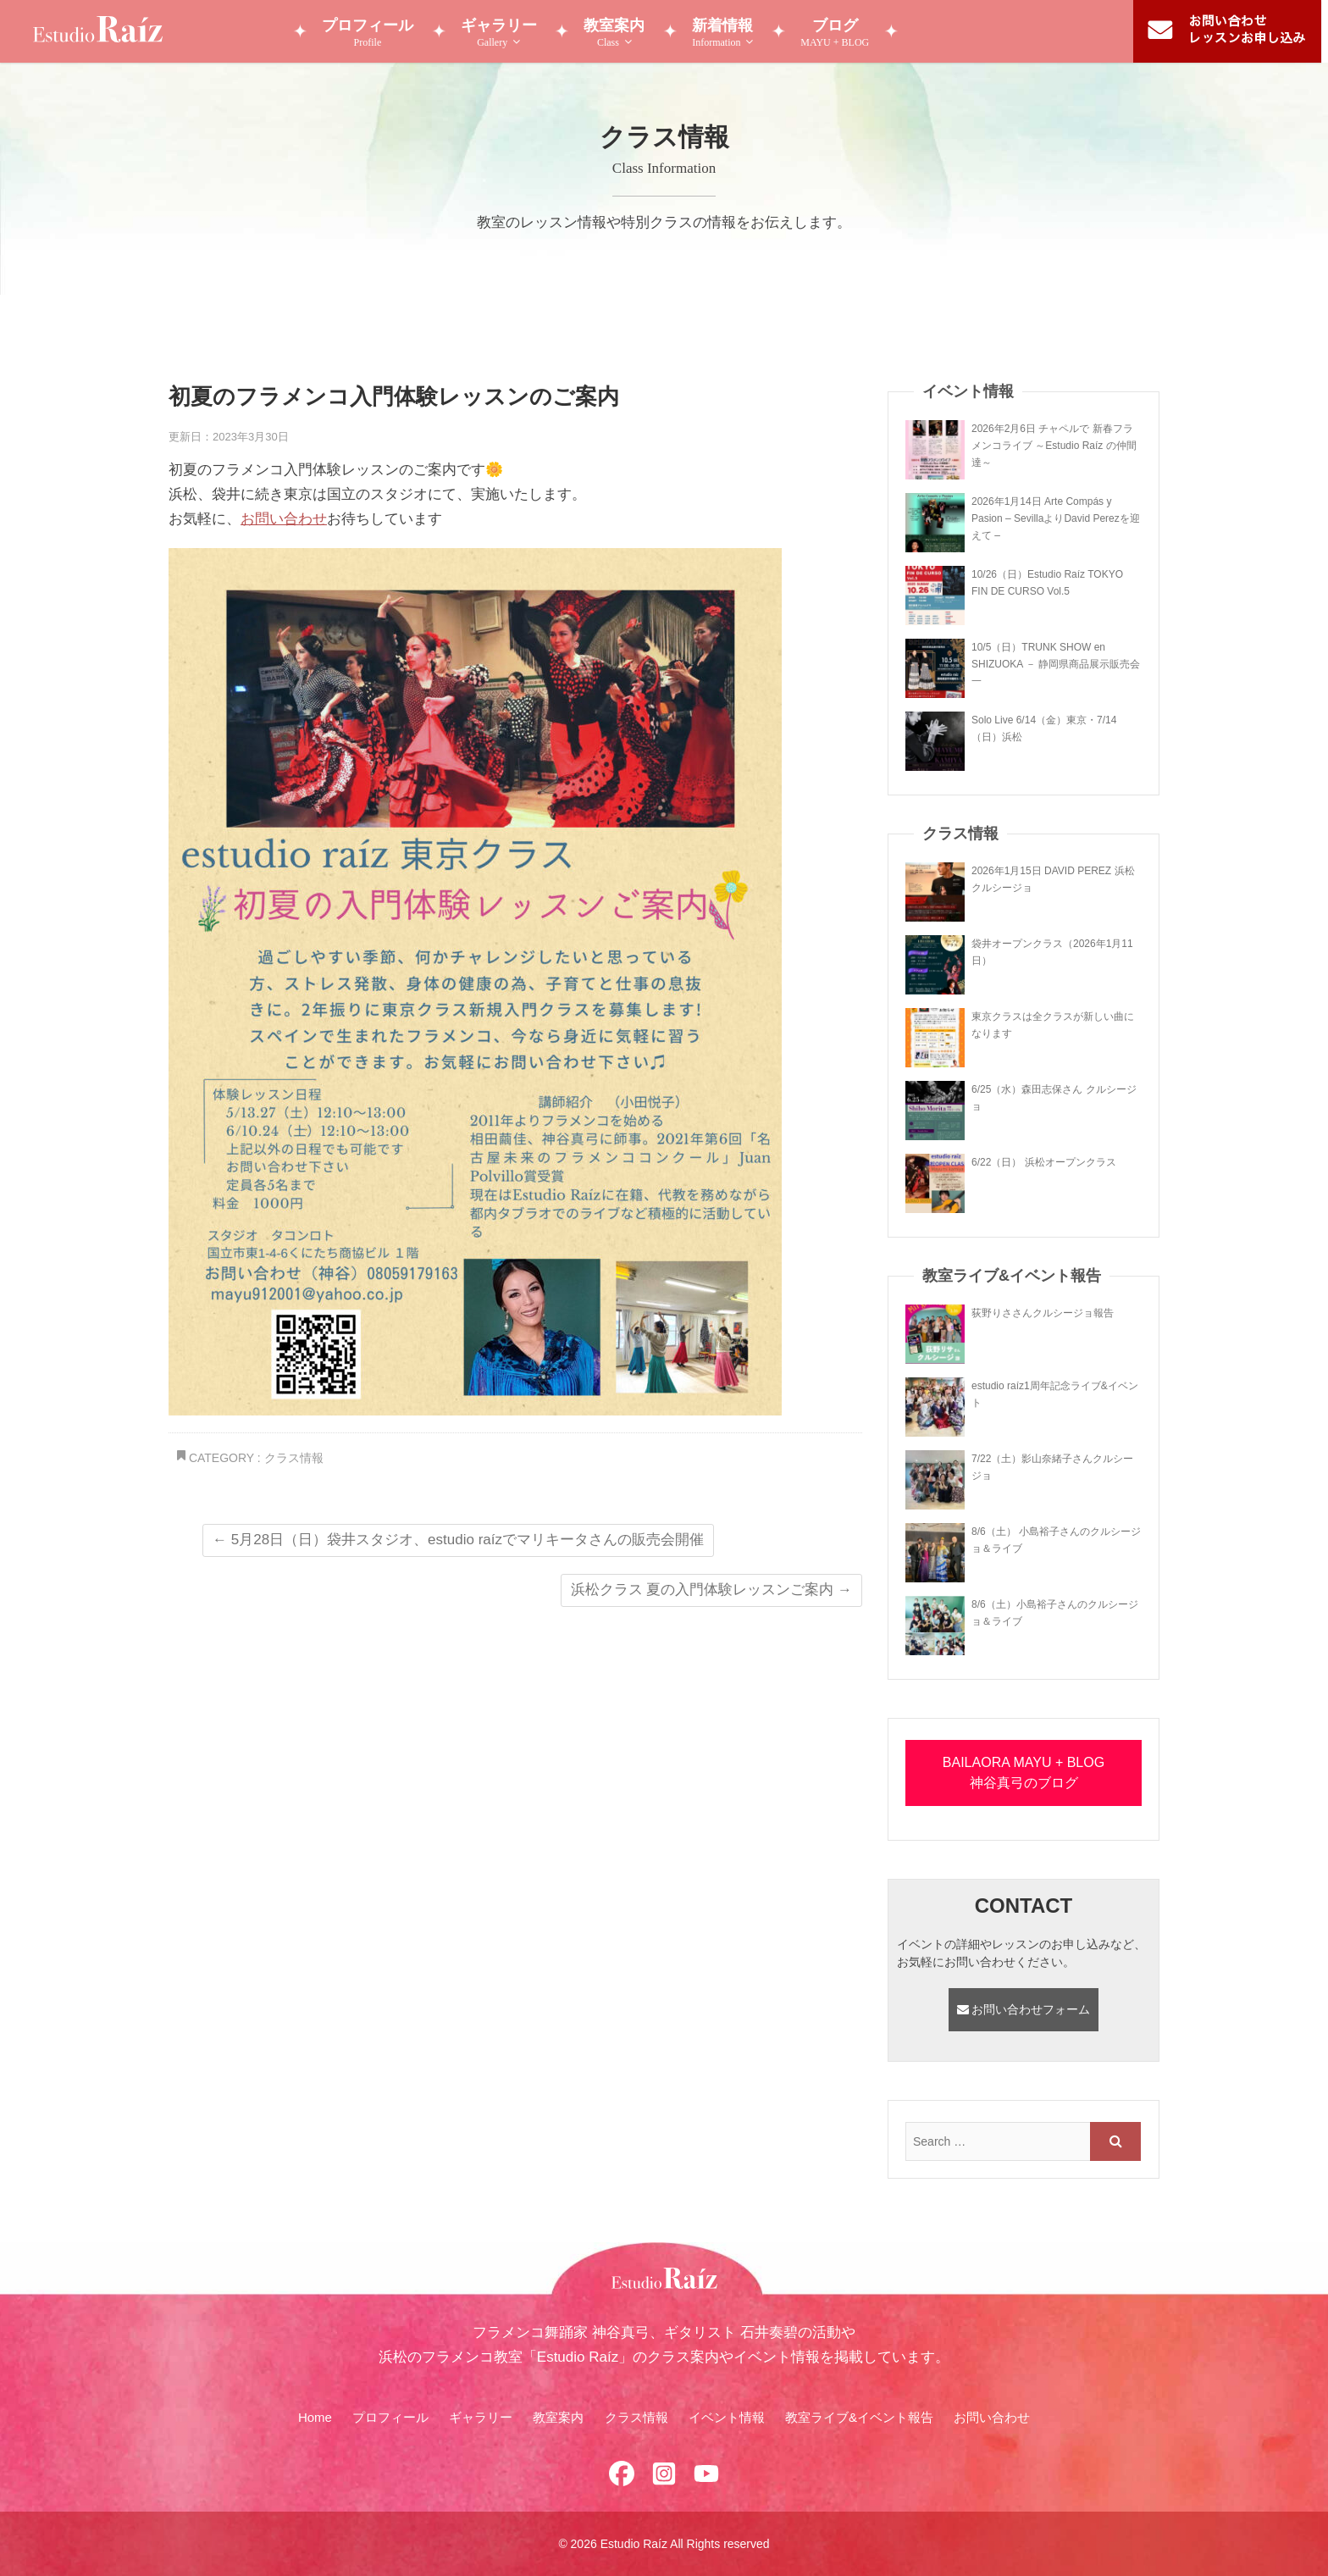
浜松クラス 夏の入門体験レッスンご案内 (711, 1590)
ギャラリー (499, 32)
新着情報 (723, 32)
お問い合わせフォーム (1024, 2009)
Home (315, 2417)
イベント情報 (727, 2417)
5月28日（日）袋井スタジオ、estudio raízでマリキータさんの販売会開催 (458, 1540)
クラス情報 (294, 1458)
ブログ (835, 32)
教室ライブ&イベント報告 (859, 2417)
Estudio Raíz (633, 2544)
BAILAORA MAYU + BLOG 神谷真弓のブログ (1023, 1772)
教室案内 (614, 32)
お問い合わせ (284, 519)
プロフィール (368, 32)
